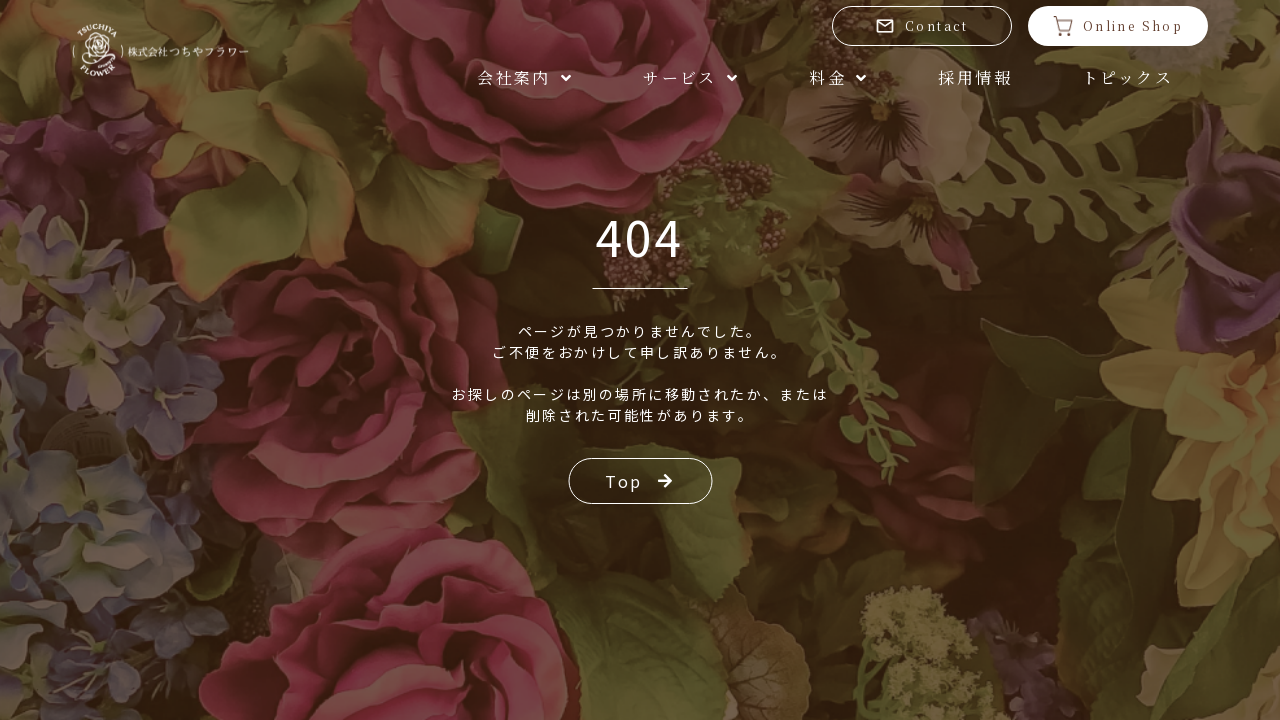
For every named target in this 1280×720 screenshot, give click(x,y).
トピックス (1127, 77)
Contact (922, 26)
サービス (691, 77)
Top (640, 481)
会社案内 (525, 77)
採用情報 (975, 77)
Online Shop (1118, 26)
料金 (838, 77)
